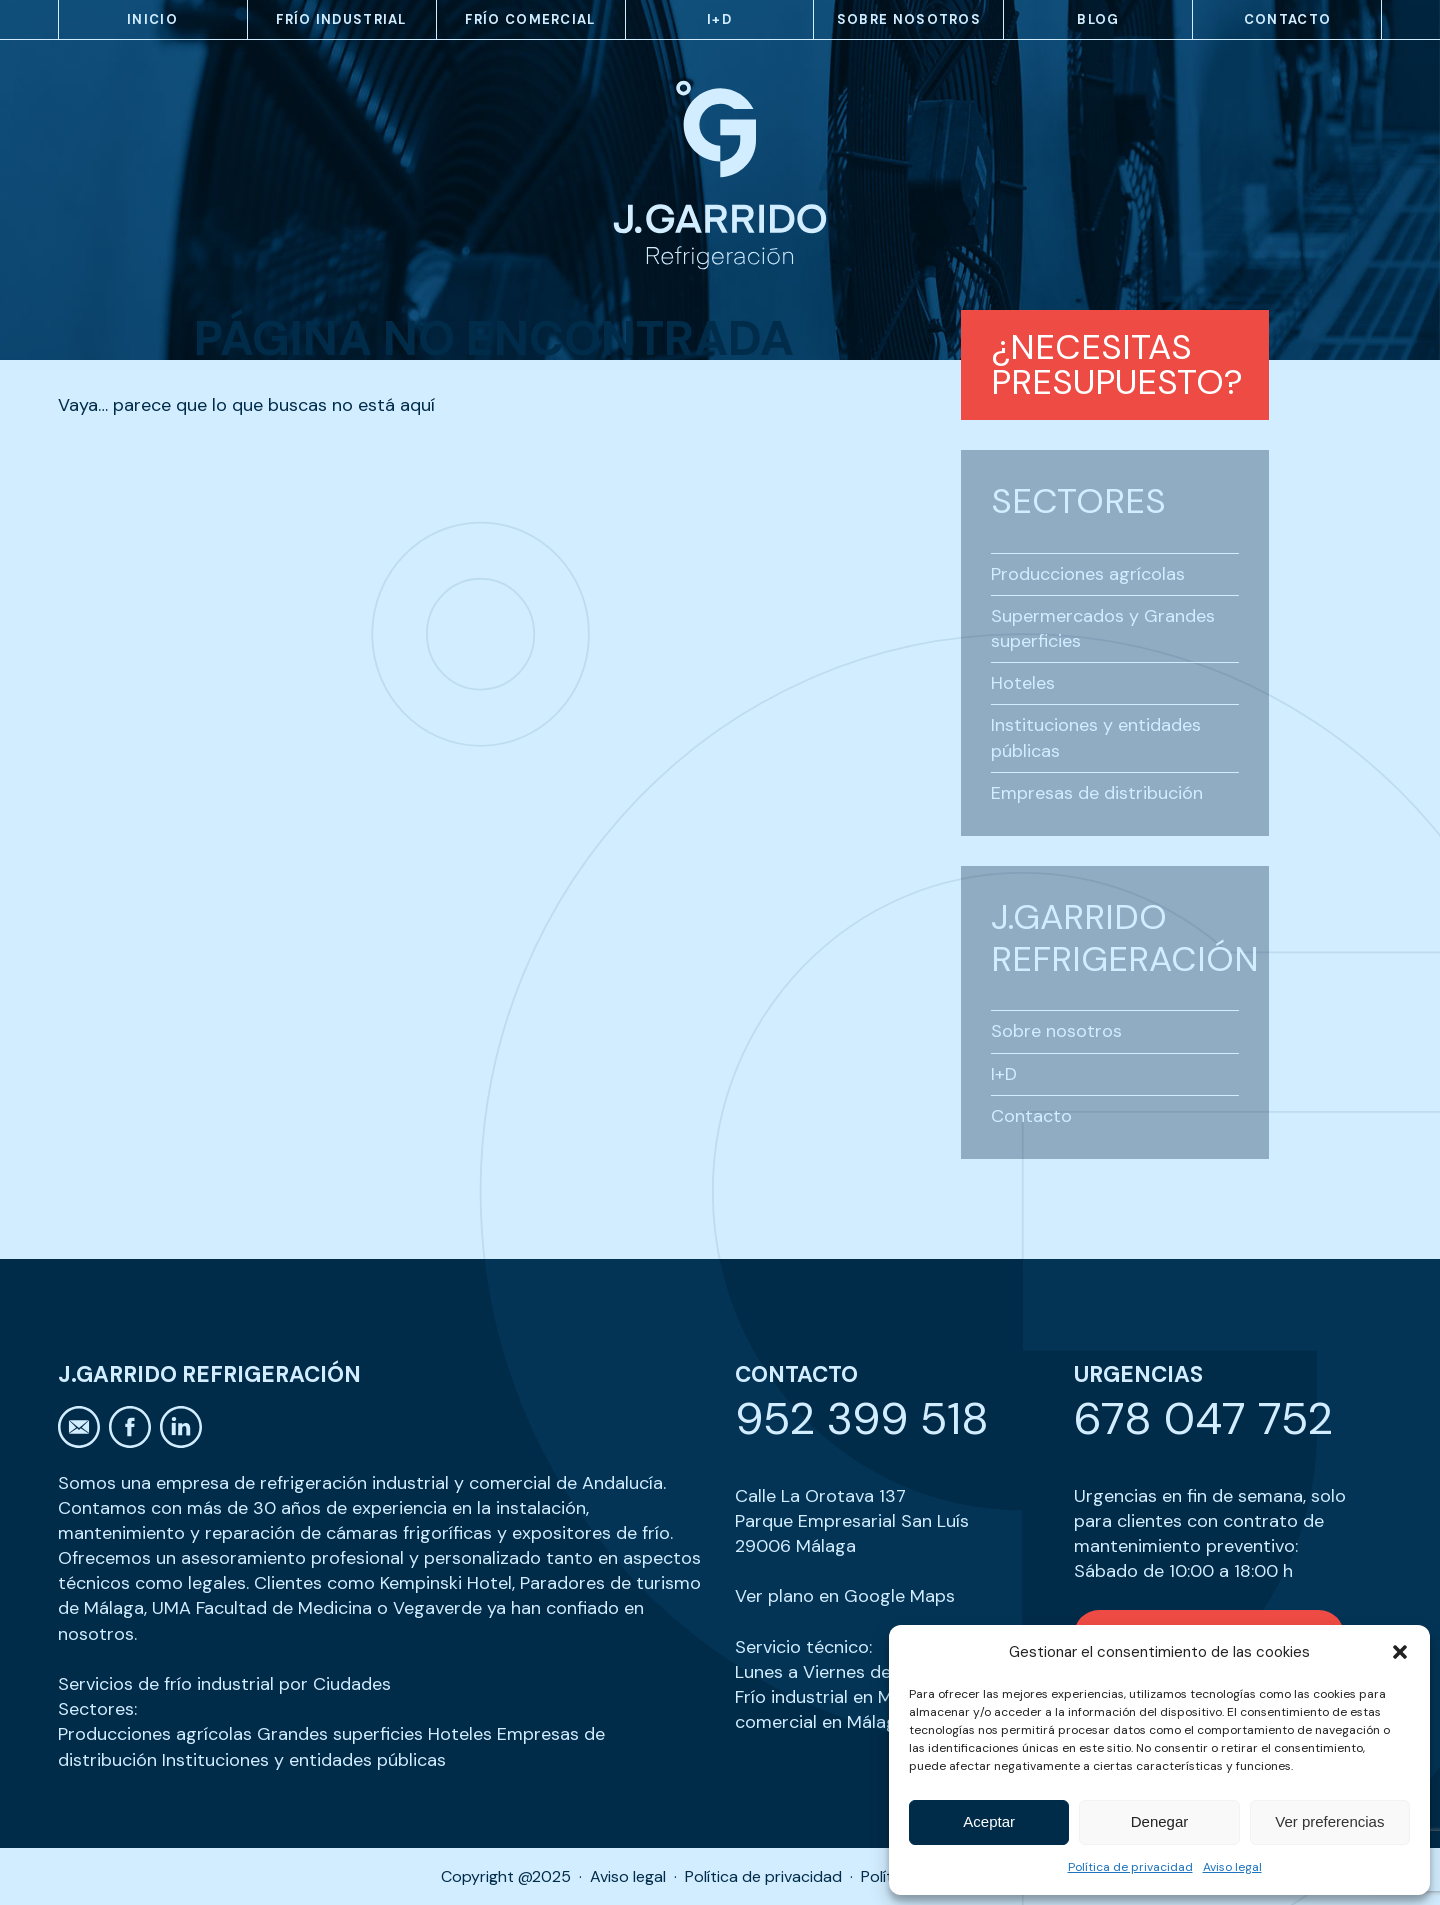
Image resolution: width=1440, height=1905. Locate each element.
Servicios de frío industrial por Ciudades (224, 1684)
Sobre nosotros (909, 19)
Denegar (1160, 1821)
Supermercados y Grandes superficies (1103, 628)
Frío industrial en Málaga (836, 1697)
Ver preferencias (1329, 1821)
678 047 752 (1203, 1418)
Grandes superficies (340, 1734)
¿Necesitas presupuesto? (1117, 364)
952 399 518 (862, 1418)
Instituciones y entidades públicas (1096, 737)
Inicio (152, 19)
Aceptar (989, 1821)
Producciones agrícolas (1088, 574)
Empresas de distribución (1097, 793)
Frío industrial (341, 19)
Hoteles (1023, 683)
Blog (1098, 19)
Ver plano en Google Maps (845, 1596)
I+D (719, 19)
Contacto (1287, 19)
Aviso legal (1232, 1867)
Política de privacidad (1130, 1867)
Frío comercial (530, 19)
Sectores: (97, 1709)
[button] (1400, 1652)
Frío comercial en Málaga (854, 1709)
